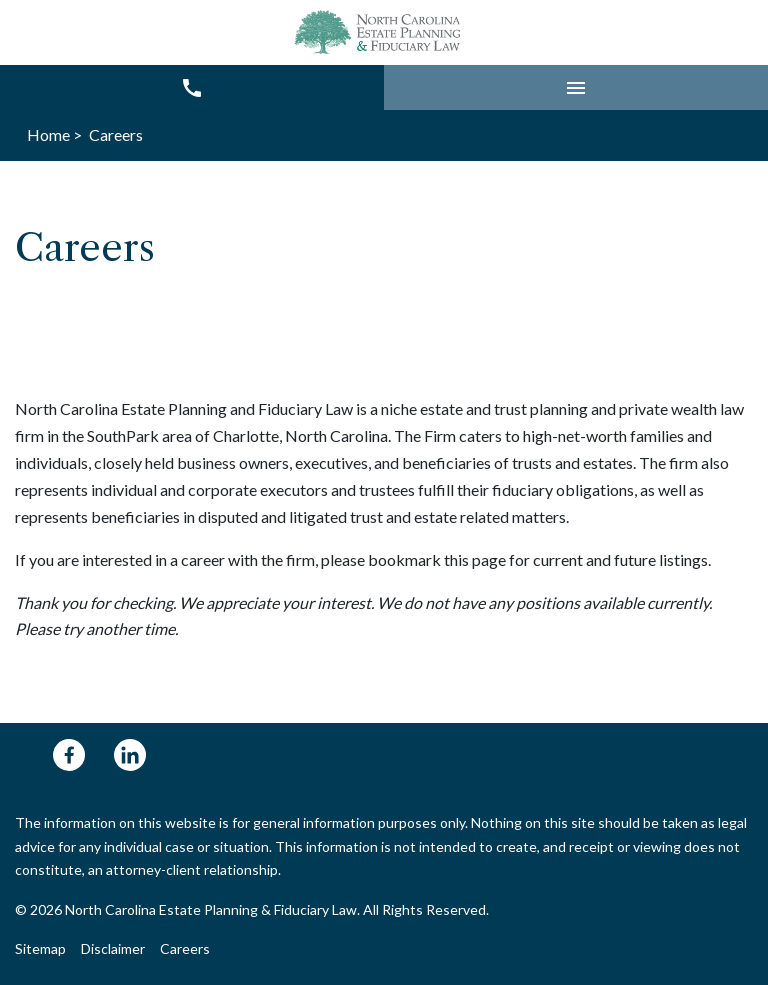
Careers (185, 948)
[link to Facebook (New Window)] (69, 755)
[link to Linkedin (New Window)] (130, 755)
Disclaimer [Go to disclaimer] (113, 948)
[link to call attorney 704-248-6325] (192, 87)
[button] (576, 87)
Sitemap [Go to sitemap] (40, 948)
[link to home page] (380, 32)
